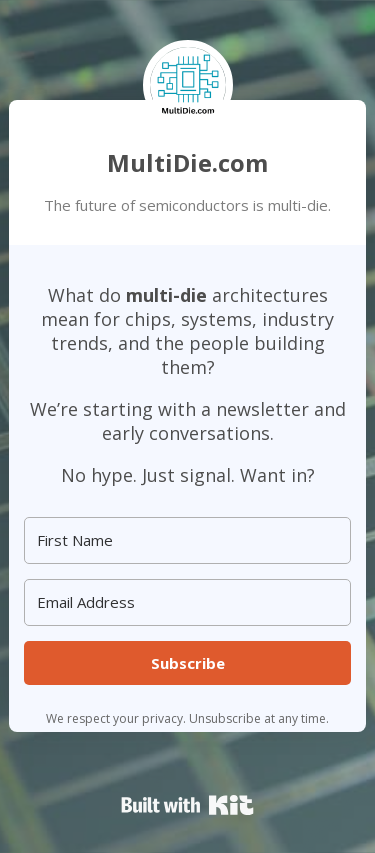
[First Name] (187, 540)
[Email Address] (187, 602)
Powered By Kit (187, 805)
